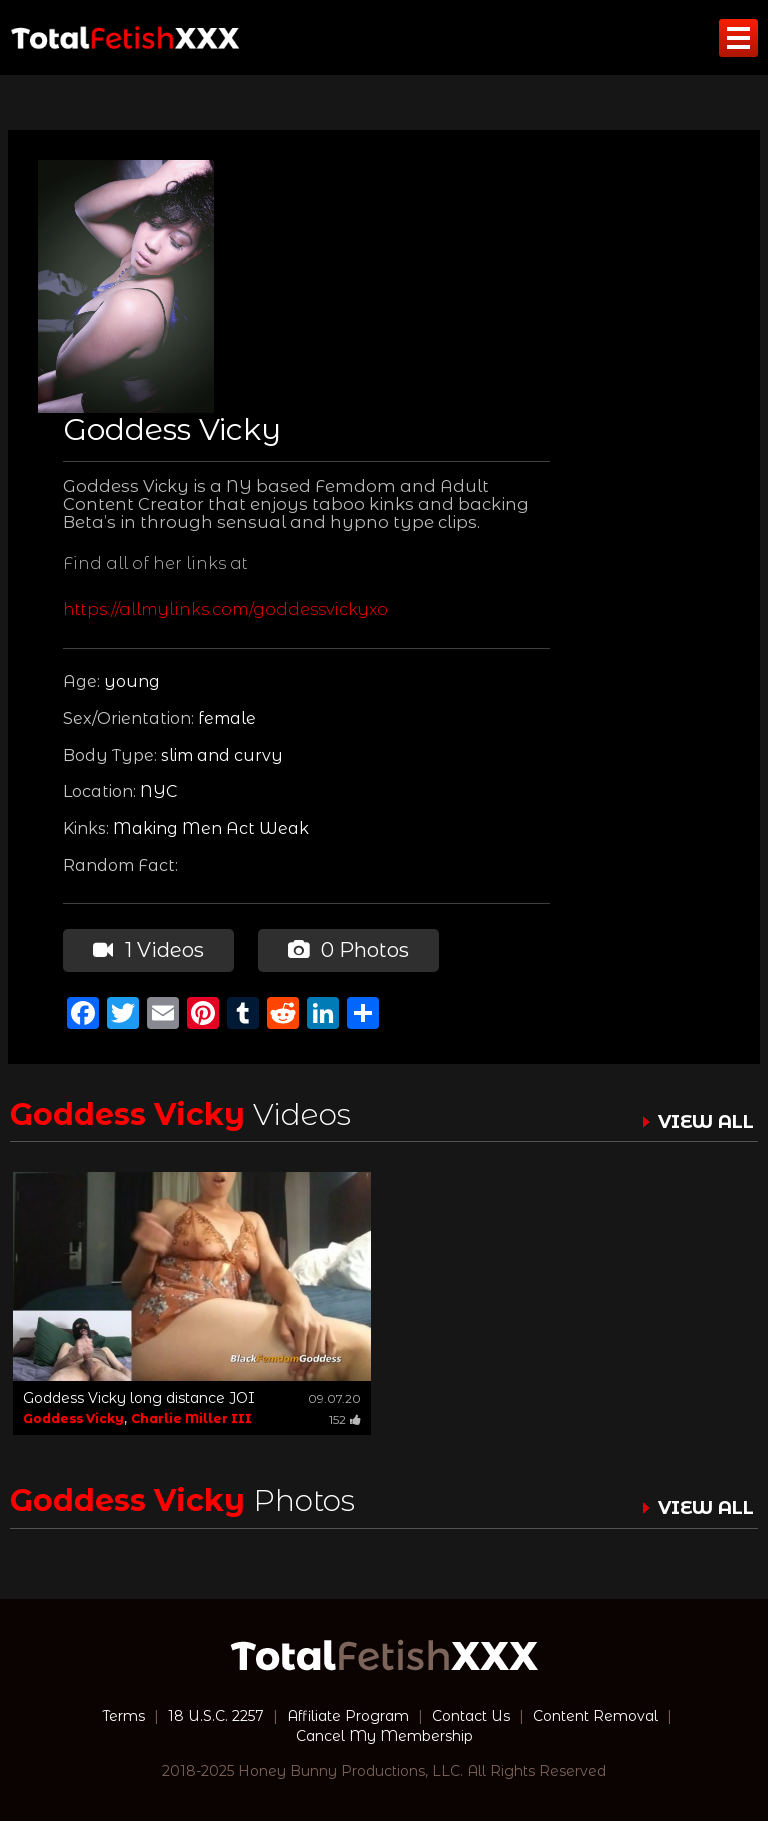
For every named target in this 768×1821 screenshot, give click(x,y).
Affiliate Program (348, 1716)
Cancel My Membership (384, 1736)
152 (345, 1419)
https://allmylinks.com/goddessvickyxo (225, 609)
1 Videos (148, 950)
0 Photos (348, 950)
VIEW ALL (706, 1122)
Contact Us (471, 1716)
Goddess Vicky (73, 1418)
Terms (123, 1716)
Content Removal (595, 1716)
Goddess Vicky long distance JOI (139, 1398)
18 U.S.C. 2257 (216, 1716)
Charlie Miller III (191, 1418)
